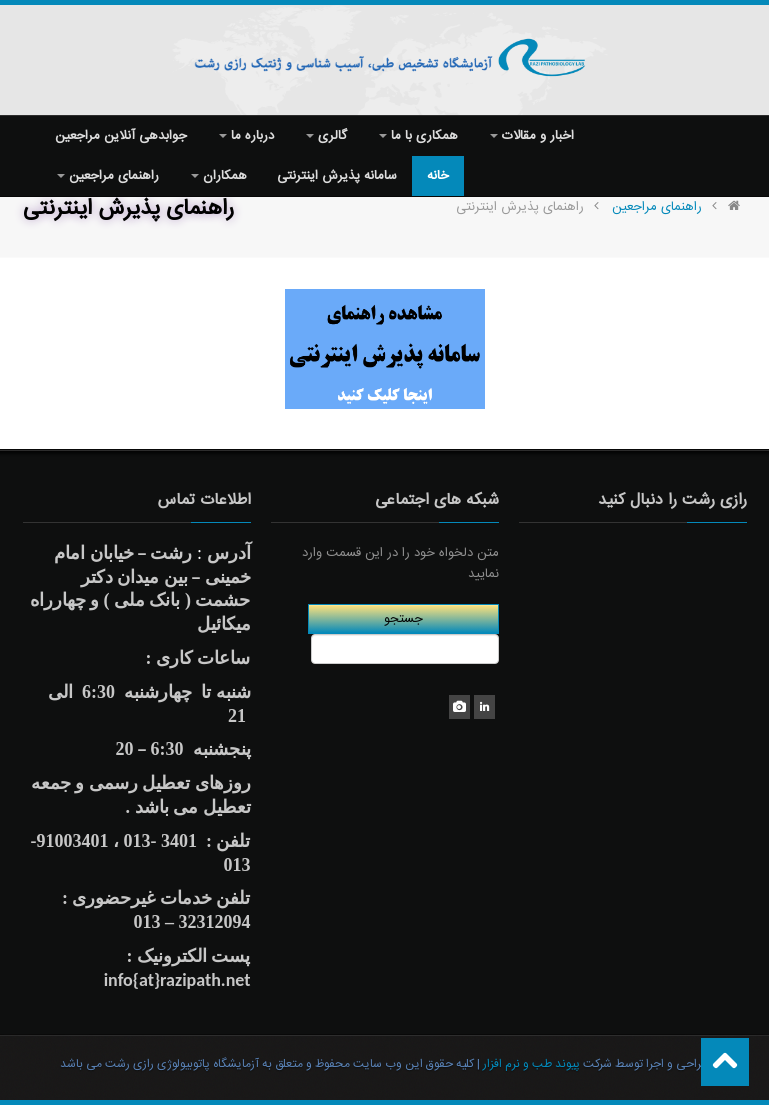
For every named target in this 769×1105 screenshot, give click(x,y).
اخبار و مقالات (532, 136)
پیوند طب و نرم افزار (530, 1064)
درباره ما (246, 136)
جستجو (403, 619)
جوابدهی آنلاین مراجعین (121, 136)
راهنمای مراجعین (108, 176)
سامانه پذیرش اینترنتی (337, 176)
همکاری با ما (418, 136)
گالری (326, 136)
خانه (438, 176)
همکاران (219, 176)
